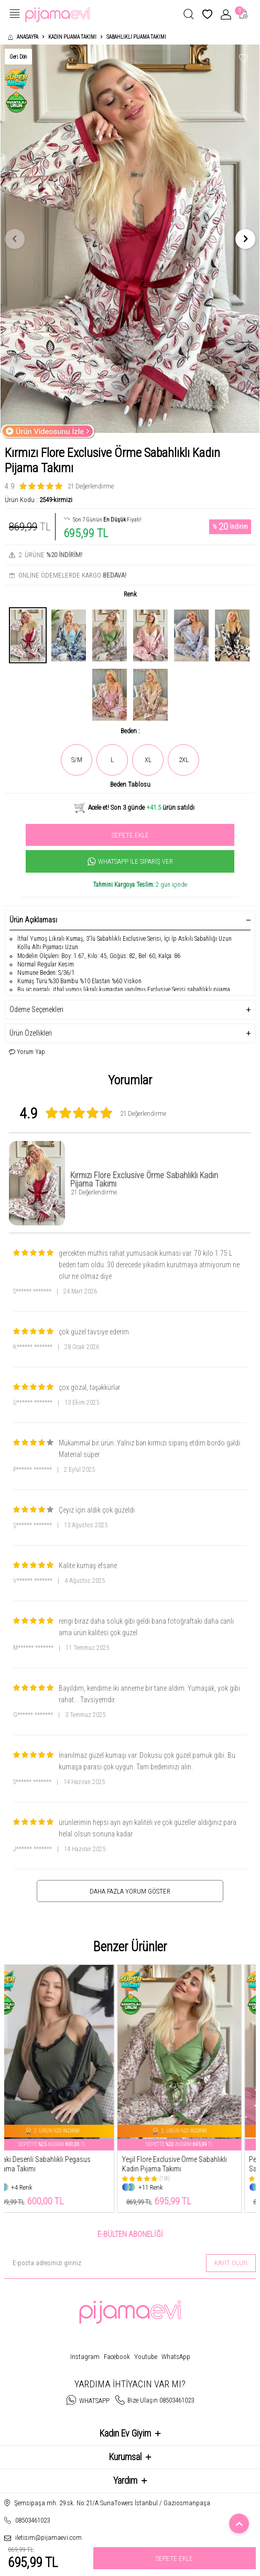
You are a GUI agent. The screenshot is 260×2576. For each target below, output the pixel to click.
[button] (15, 239)
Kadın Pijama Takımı (72, 37)
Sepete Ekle (130, 835)
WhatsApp (175, 2357)
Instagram (85, 2357)
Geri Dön (18, 57)
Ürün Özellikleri (130, 1033)
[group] (130, 239)
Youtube (145, 2357)
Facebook (117, 2357)
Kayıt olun (230, 2263)
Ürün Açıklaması (130, 920)
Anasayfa (23, 37)
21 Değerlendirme (91, 486)
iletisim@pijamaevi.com (48, 2537)
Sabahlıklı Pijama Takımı (136, 37)
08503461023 (32, 2520)
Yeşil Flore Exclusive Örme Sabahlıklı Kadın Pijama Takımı (188, 2164)
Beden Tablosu (130, 784)
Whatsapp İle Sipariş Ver (130, 861)
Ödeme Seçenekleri (130, 1010)
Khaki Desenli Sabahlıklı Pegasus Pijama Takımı (57, 2164)
